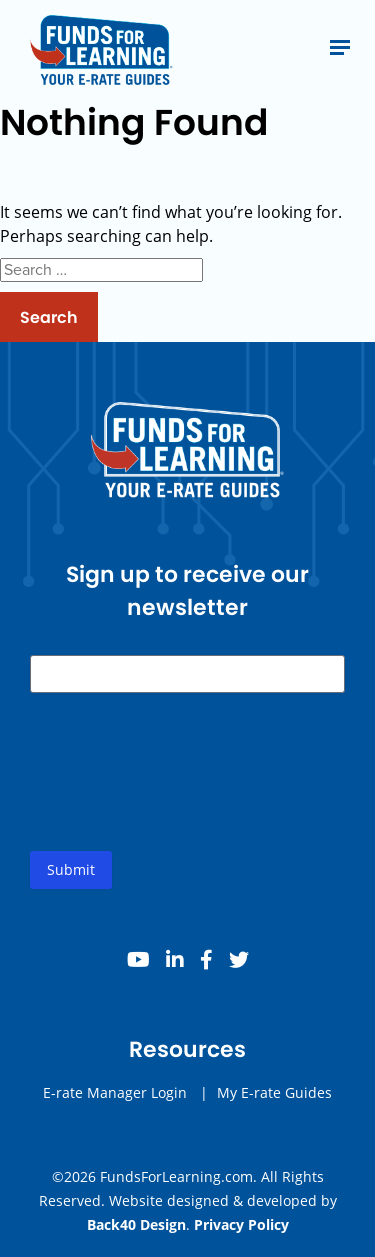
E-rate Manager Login (115, 1092)
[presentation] (182, 788)
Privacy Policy (241, 1224)
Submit (71, 869)
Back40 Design (136, 1224)
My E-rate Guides (274, 1092)
